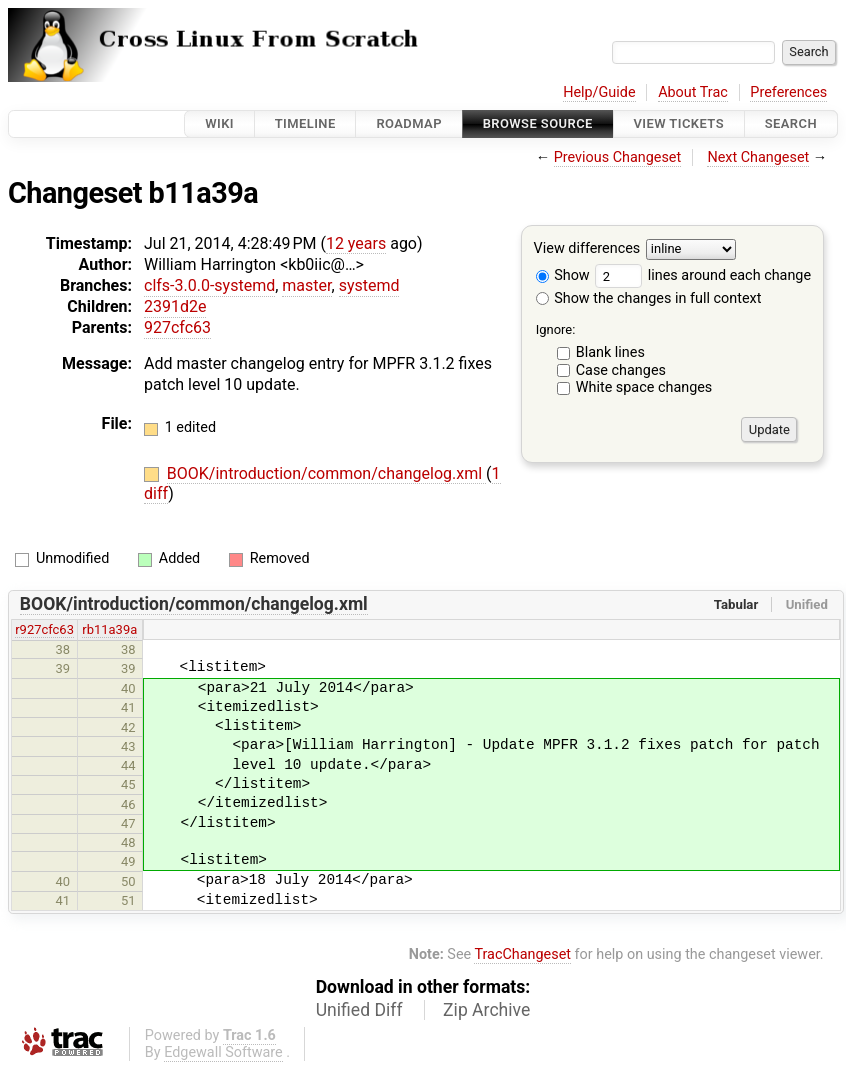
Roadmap (409, 123)
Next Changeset (758, 157)
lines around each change (703, 275)
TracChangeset (522, 954)
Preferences (788, 92)
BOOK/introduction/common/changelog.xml (326, 473)
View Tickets (679, 123)
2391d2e (175, 306)
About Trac (693, 92)
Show (563, 275)
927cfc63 (177, 327)
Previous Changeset (618, 157)
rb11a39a (109, 629)
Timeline (305, 123)
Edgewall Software (223, 1052)
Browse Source (538, 123)
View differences (587, 249)
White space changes (644, 387)
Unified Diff (359, 1010)
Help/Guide (599, 92)
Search (791, 123)
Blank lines (610, 352)
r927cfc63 (44, 629)
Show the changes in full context (649, 298)
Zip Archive (486, 1010)
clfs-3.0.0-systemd (209, 285)
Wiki (219, 123)
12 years (356, 243)
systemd (369, 285)
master (306, 285)
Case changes (621, 370)
